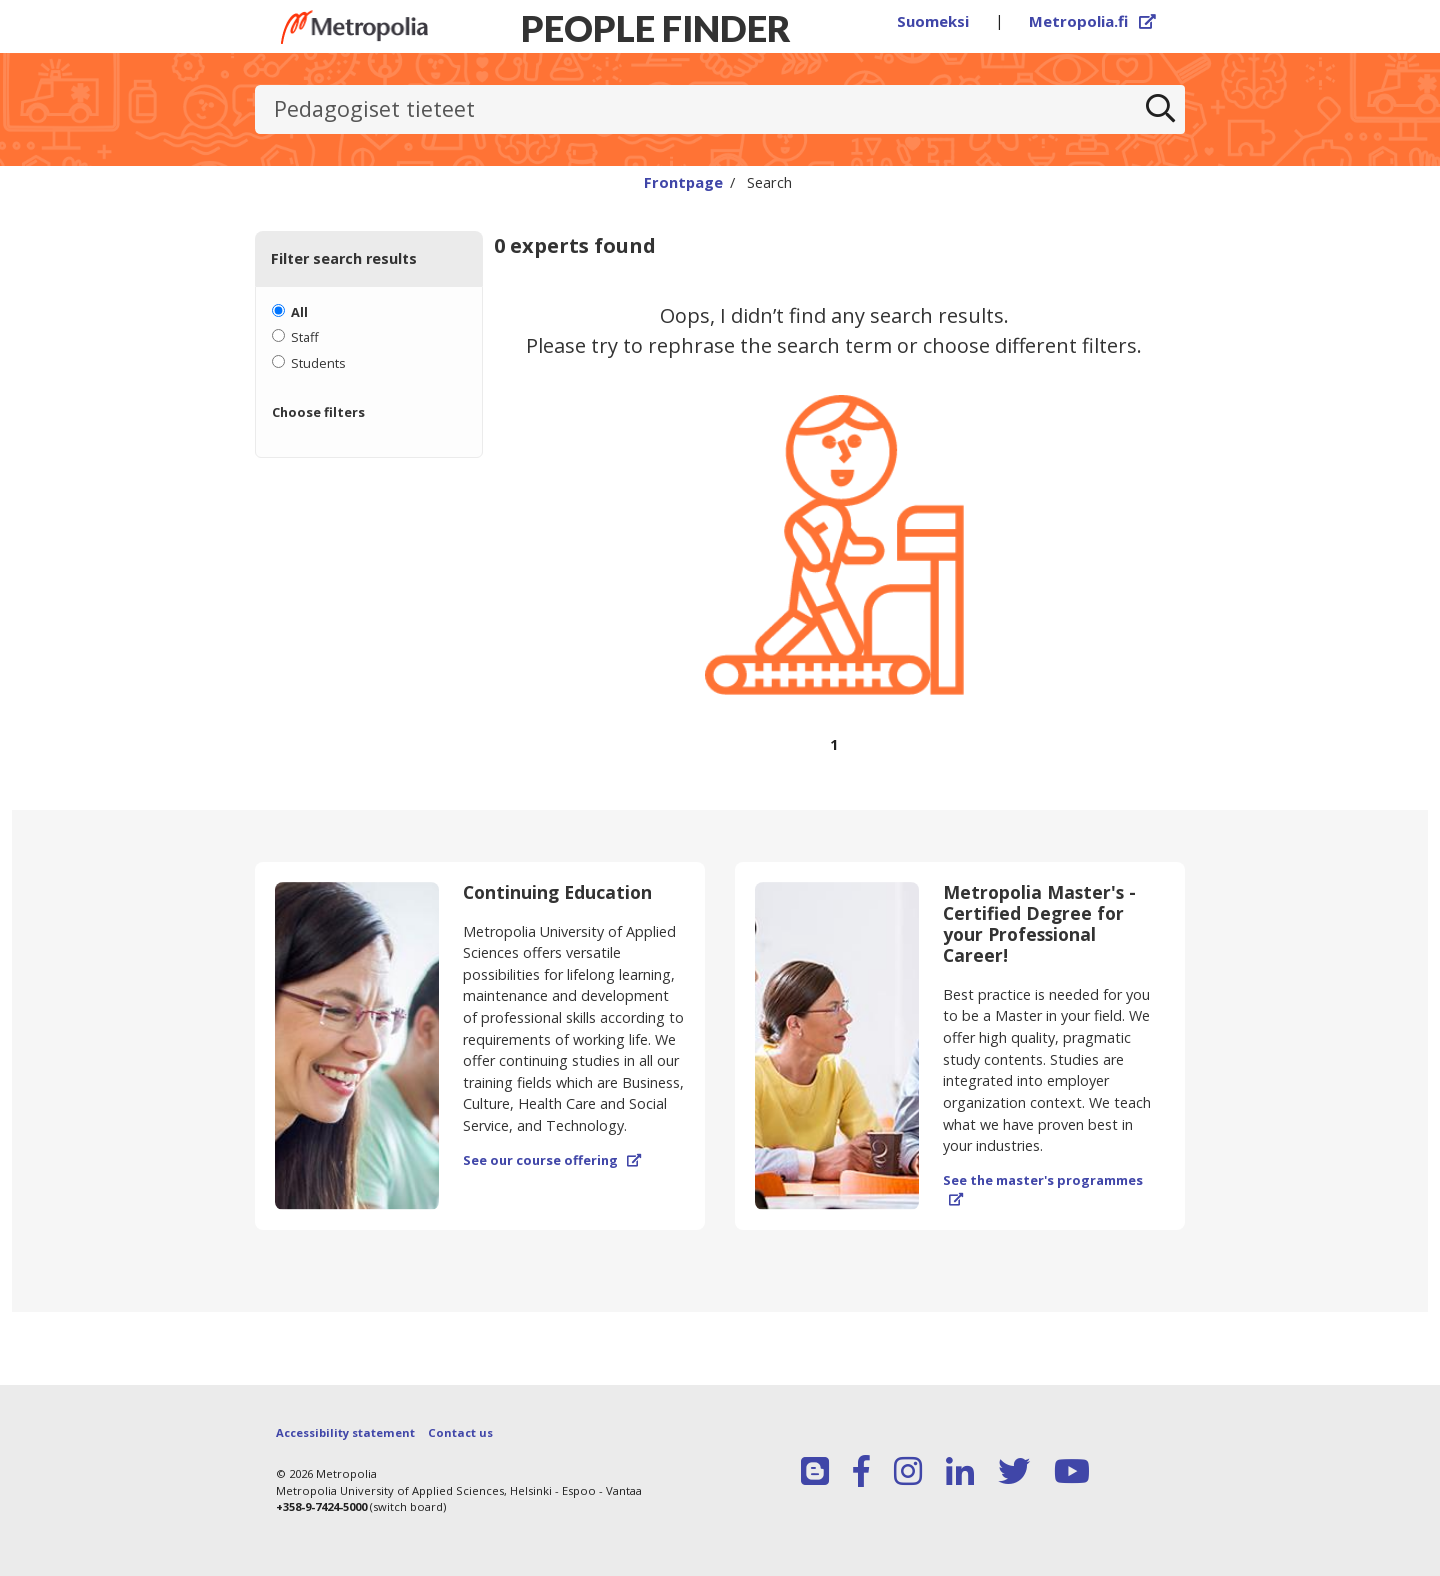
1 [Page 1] (834, 744)
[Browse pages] (834, 756)
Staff (305, 337)
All (299, 312)
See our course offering (552, 1160)
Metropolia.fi (1093, 21)
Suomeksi (933, 21)
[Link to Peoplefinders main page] (354, 27)
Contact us (460, 1432)
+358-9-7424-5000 (321, 1506)
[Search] (1161, 110)
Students (318, 363)
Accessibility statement (345, 1432)
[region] (834, 539)
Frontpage (683, 182)
